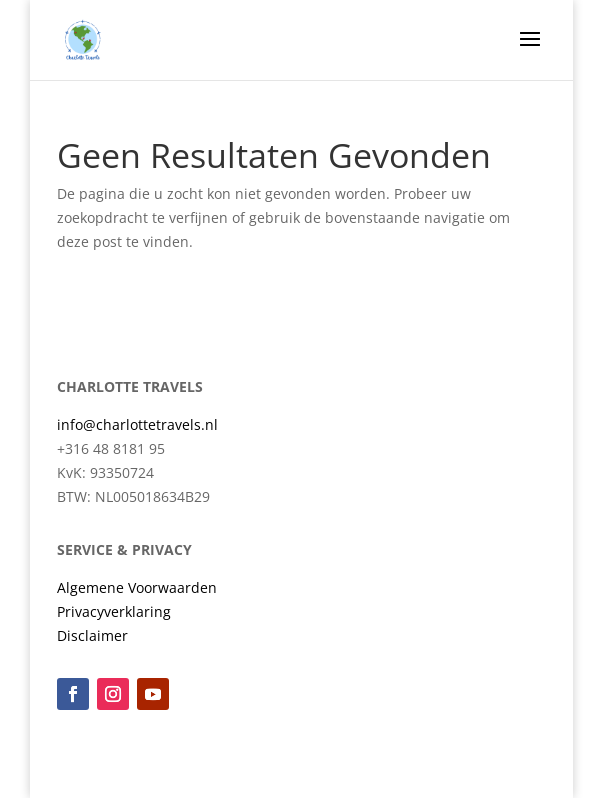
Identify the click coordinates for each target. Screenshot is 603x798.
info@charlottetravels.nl (137, 424)
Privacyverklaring (114, 611)
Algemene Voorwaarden (137, 587)
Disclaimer (92, 635)
